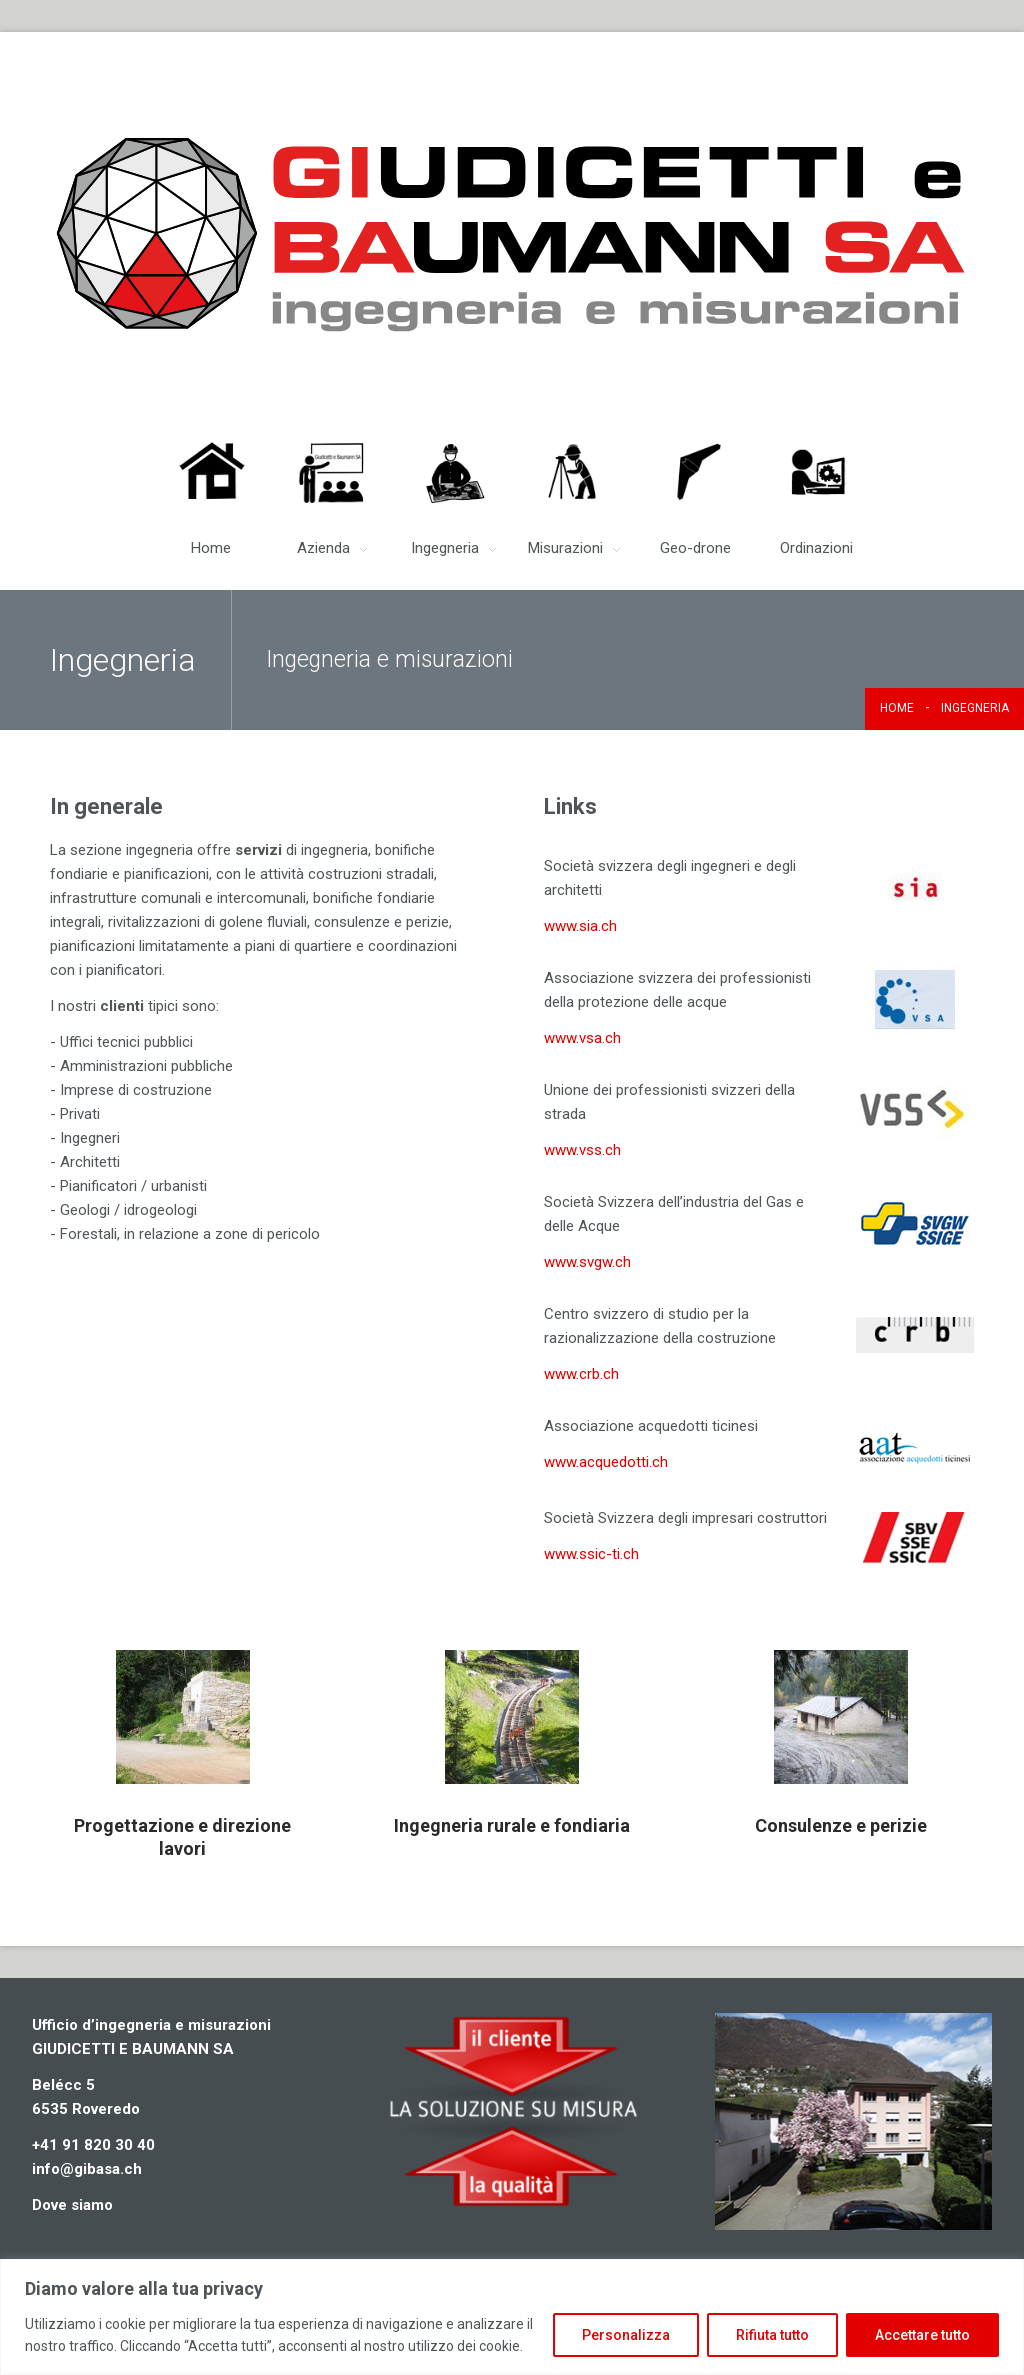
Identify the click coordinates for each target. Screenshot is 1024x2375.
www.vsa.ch (582, 1038)
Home (897, 708)
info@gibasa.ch (87, 2169)
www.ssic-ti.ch (591, 1554)
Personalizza (626, 2335)
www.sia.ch (580, 926)
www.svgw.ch (587, 1262)
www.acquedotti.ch (606, 1462)
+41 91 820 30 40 (93, 2145)
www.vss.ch (582, 1150)
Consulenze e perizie (841, 1825)
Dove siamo (72, 2205)
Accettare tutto (922, 2335)
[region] (512, 2317)
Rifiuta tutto (772, 2335)
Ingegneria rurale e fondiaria (512, 1825)
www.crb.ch (581, 1374)
